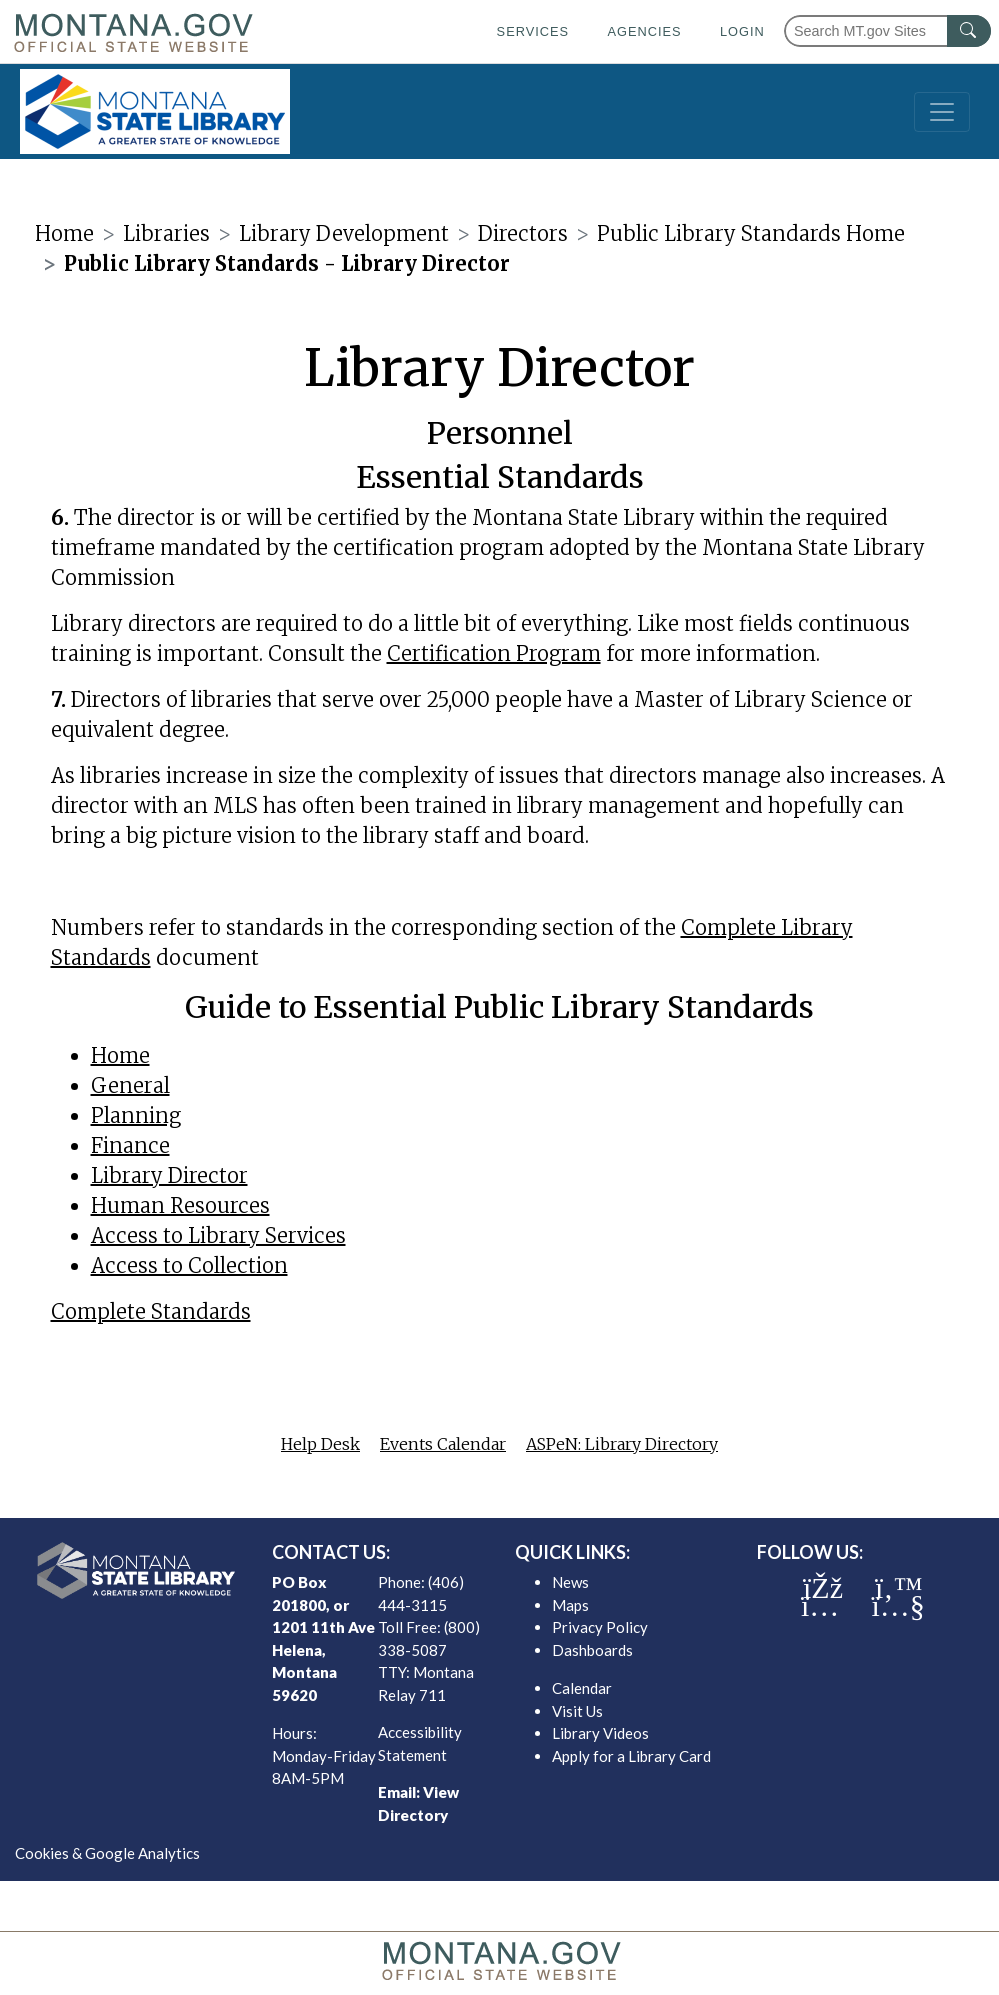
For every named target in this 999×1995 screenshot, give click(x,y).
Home (64, 233)
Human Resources (180, 1205)
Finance (130, 1145)
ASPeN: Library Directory (622, 1444)
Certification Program (494, 653)
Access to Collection (189, 1265)
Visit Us (577, 1711)
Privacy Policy (600, 1627)
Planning (136, 1115)
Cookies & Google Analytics (107, 1853)
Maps (570, 1605)
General (130, 1085)
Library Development (344, 233)
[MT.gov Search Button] (969, 31)
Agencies (644, 31)
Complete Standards (151, 1311)
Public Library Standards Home (751, 233)
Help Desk (320, 1444)
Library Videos (600, 1733)
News (570, 1582)
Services (533, 31)
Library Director (169, 1175)
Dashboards (592, 1650)
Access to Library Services (218, 1235)
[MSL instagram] (820, 1606)
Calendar (582, 1688)
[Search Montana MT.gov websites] (887, 31)
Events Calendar (443, 1444)
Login (742, 31)
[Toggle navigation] (942, 112)
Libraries (166, 233)
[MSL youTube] (897, 1606)
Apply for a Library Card (631, 1756)
